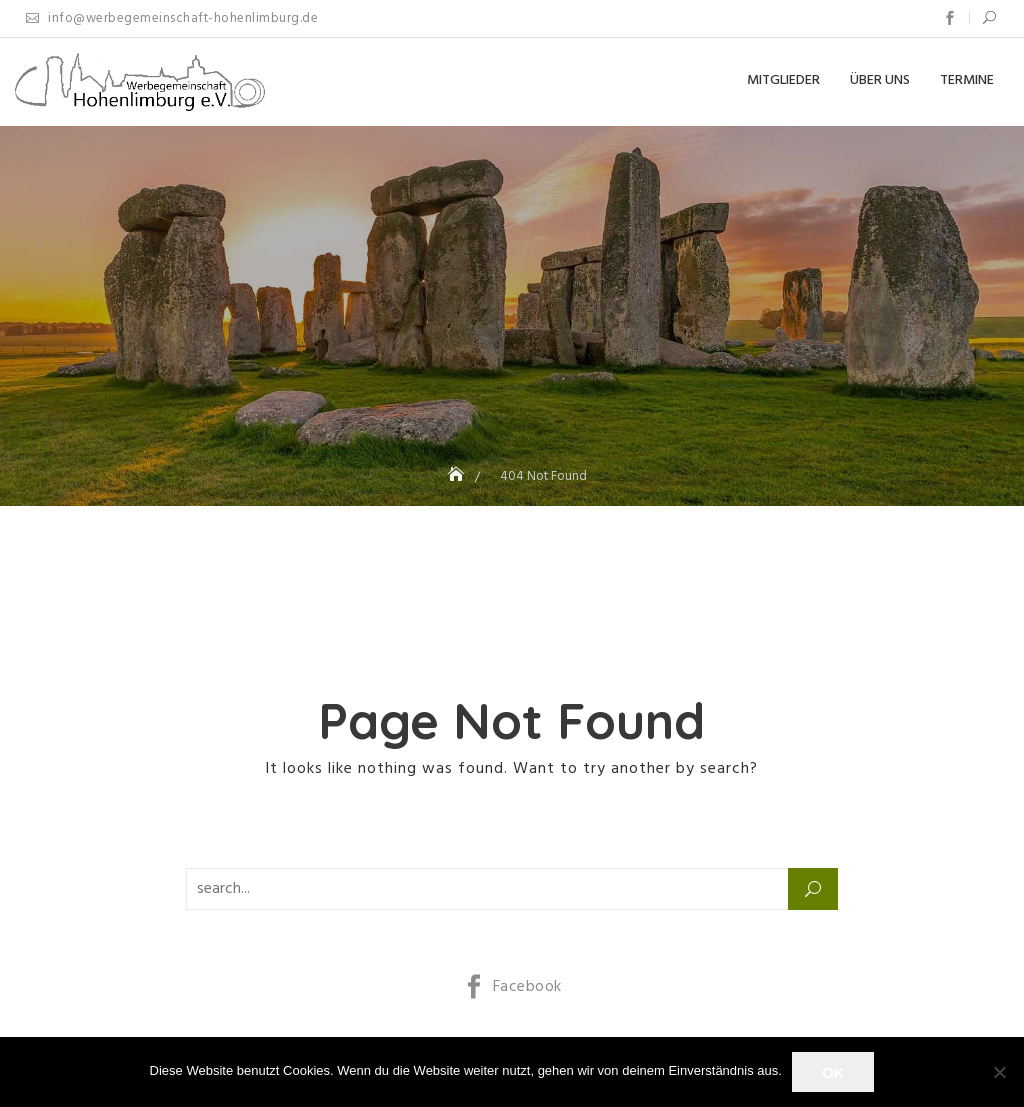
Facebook (950, 18)
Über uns (880, 80)
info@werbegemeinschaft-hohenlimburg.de (172, 18)
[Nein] (999, 1072)
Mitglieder (783, 80)
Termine (967, 80)
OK (833, 1072)
